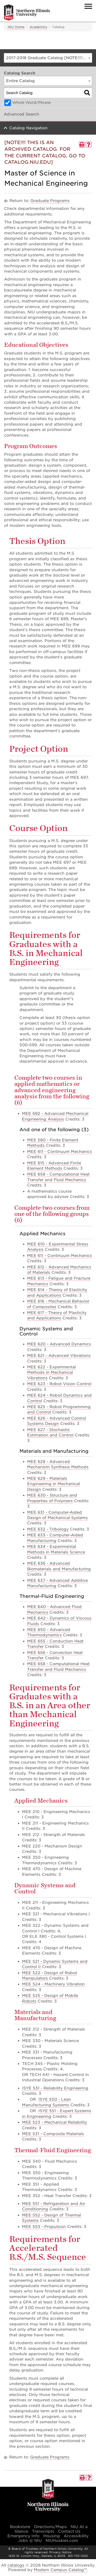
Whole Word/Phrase (31, 102)
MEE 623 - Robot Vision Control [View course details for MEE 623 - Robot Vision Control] (59, 1384)
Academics (38, 27)
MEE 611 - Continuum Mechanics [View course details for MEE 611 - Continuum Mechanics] (59, 1151)
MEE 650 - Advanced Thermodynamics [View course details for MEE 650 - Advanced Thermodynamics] (48, 1632)
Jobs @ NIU (30, 2540)
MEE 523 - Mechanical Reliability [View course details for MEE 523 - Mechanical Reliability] (54, 2122)
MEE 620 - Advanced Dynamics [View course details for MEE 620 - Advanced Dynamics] (59, 1344)
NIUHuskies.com (62, 2540)
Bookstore (20, 2526)
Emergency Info (23, 2536)
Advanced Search (21, 114)
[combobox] (48, 58)
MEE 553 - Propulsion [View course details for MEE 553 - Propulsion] (44, 2226)
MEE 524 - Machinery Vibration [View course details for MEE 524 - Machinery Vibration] (53, 1984)
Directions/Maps (50, 2526)
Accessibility (76, 2536)
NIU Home (16, 27)
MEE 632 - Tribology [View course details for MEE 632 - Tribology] (48, 1529)
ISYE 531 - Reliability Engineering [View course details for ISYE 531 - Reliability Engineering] (55, 2088)
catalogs (15, 2565)
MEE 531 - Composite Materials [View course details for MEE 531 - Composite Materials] (53, 2134)
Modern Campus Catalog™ (60, 2570)
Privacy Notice (60, 2552)
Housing (51, 2536)
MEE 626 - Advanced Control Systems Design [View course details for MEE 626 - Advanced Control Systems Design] (56, 1421)
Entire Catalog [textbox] (20, 81)
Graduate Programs (50, 200)
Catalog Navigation (28, 128)
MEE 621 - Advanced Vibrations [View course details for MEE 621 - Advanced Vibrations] (59, 1355)
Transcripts (43, 2531)
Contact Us (69, 2531)
